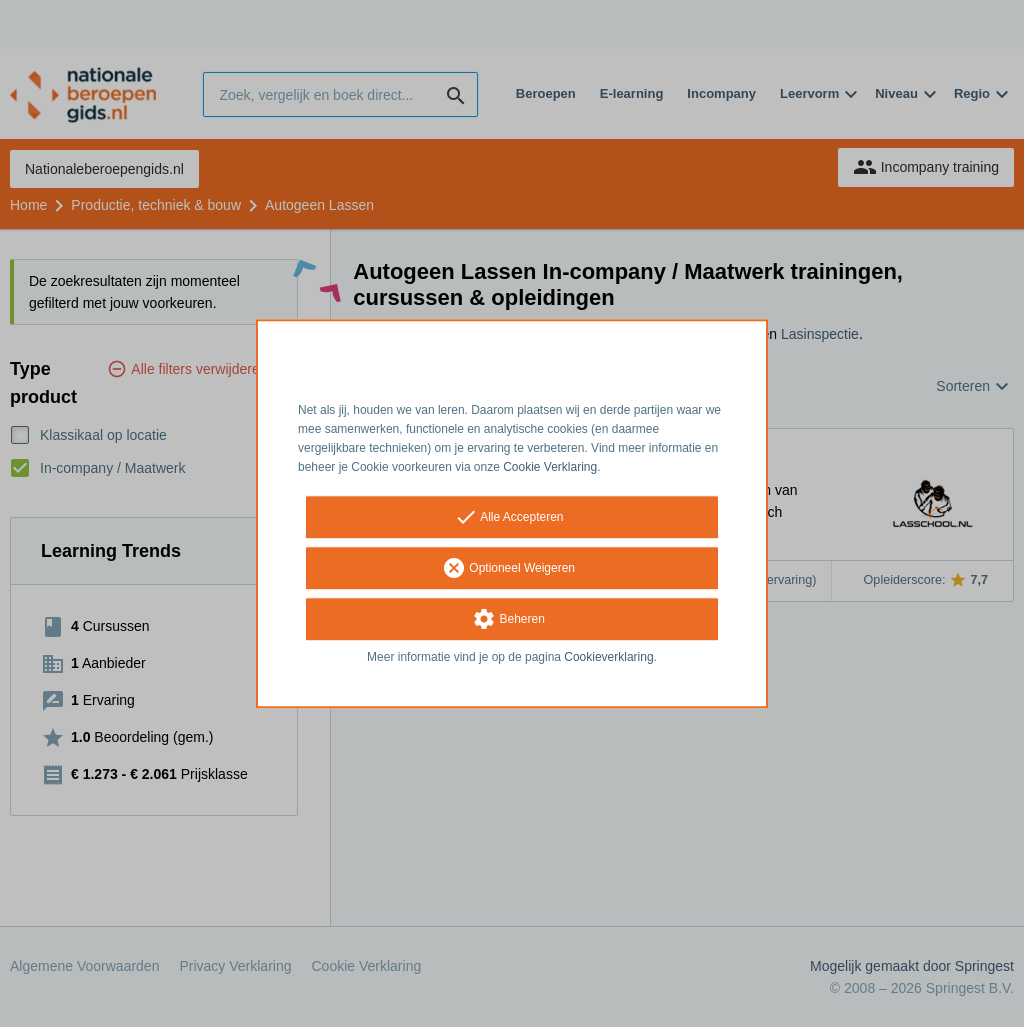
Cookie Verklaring (550, 467)
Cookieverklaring (608, 658)
